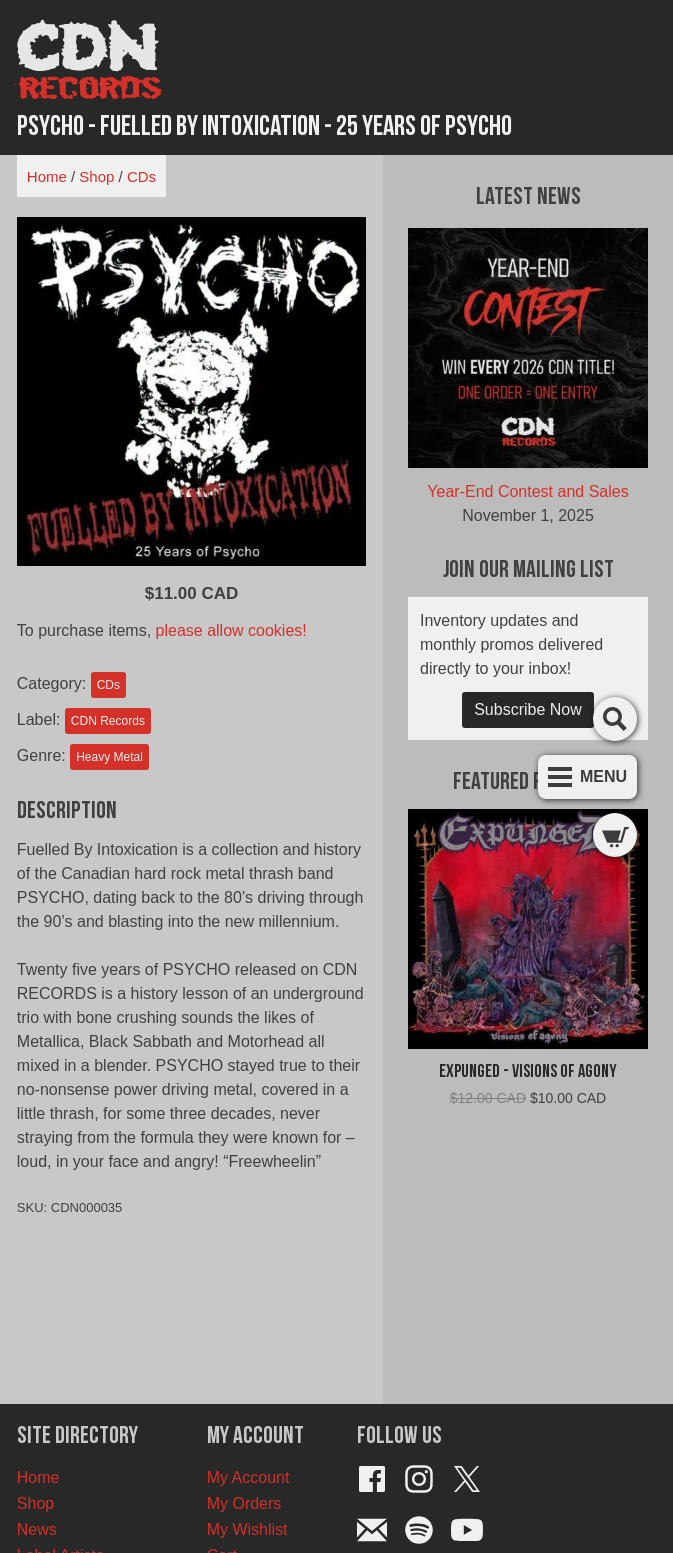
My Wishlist (247, 1529)
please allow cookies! (231, 630)
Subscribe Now (528, 709)
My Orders (244, 1503)
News (37, 1529)
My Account (248, 1477)
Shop (96, 176)
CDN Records (108, 721)
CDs (141, 176)
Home (47, 176)
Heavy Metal (109, 757)
